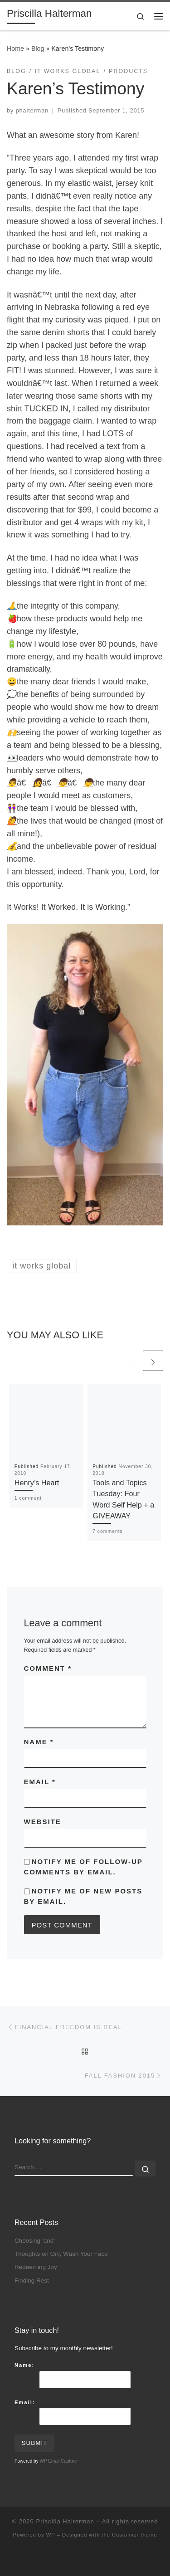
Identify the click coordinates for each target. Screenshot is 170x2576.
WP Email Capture (58, 2461)
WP (50, 2534)
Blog (37, 48)
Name (39, 1742)
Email (40, 1782)
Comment (48, 1668)
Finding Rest (32, 2280)
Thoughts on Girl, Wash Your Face (61, 2253)
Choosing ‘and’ (35, 2240)
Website (42, 1821)
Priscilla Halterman (65, 2521)
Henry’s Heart (37, 1482)
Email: (25, 2402)
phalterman (32, 110)
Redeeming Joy (36, 2267)
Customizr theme (134, 2534)
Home (15, 48)
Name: (24, 2365)
